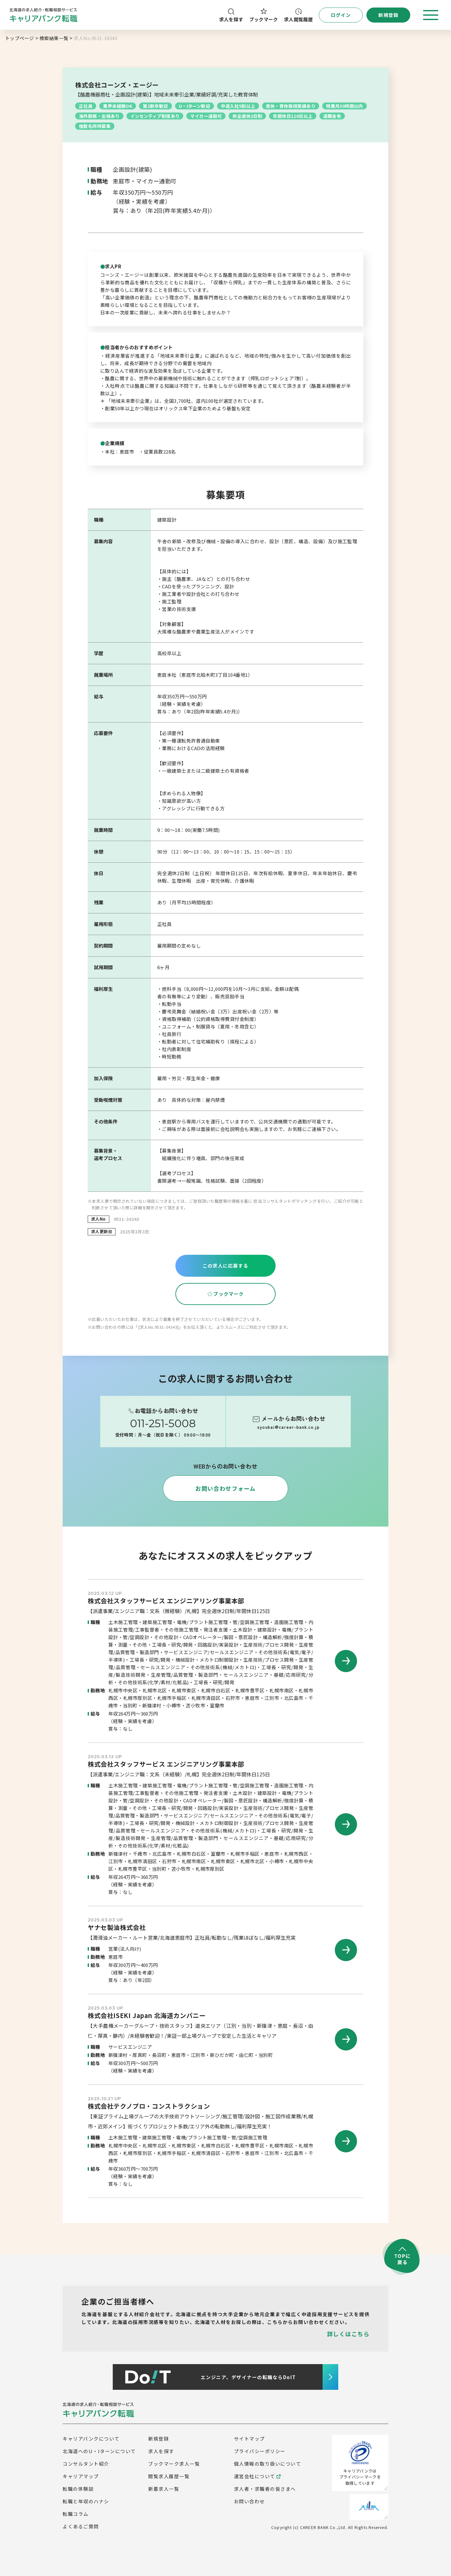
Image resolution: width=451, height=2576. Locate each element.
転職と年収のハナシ (86, 2501)
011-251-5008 (163, 1423)
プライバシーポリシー (260, 2451)
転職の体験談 (78, 2488)
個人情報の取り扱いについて (267, 2463)
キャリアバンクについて (91, 2438)
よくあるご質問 (81, 2526)
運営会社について (257, 2476)
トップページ (19, 38)
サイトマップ (249, 2438)
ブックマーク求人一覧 (174, 2463)
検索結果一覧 (54, 38)
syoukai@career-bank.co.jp (288, 1427)
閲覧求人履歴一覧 (168, 2476)
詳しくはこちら (348, 2334)
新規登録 (158, 2438)
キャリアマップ (81, 2476)
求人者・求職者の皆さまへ (265, 2488)
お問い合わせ (249, 2501)
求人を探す (231, 15)
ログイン (341, 15)
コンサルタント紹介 (86, 2463)
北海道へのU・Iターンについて (99, 2451)
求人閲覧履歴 (298, 15)
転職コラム (76, 2513)
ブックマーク (263, 15)
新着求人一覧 (163, 2488)
